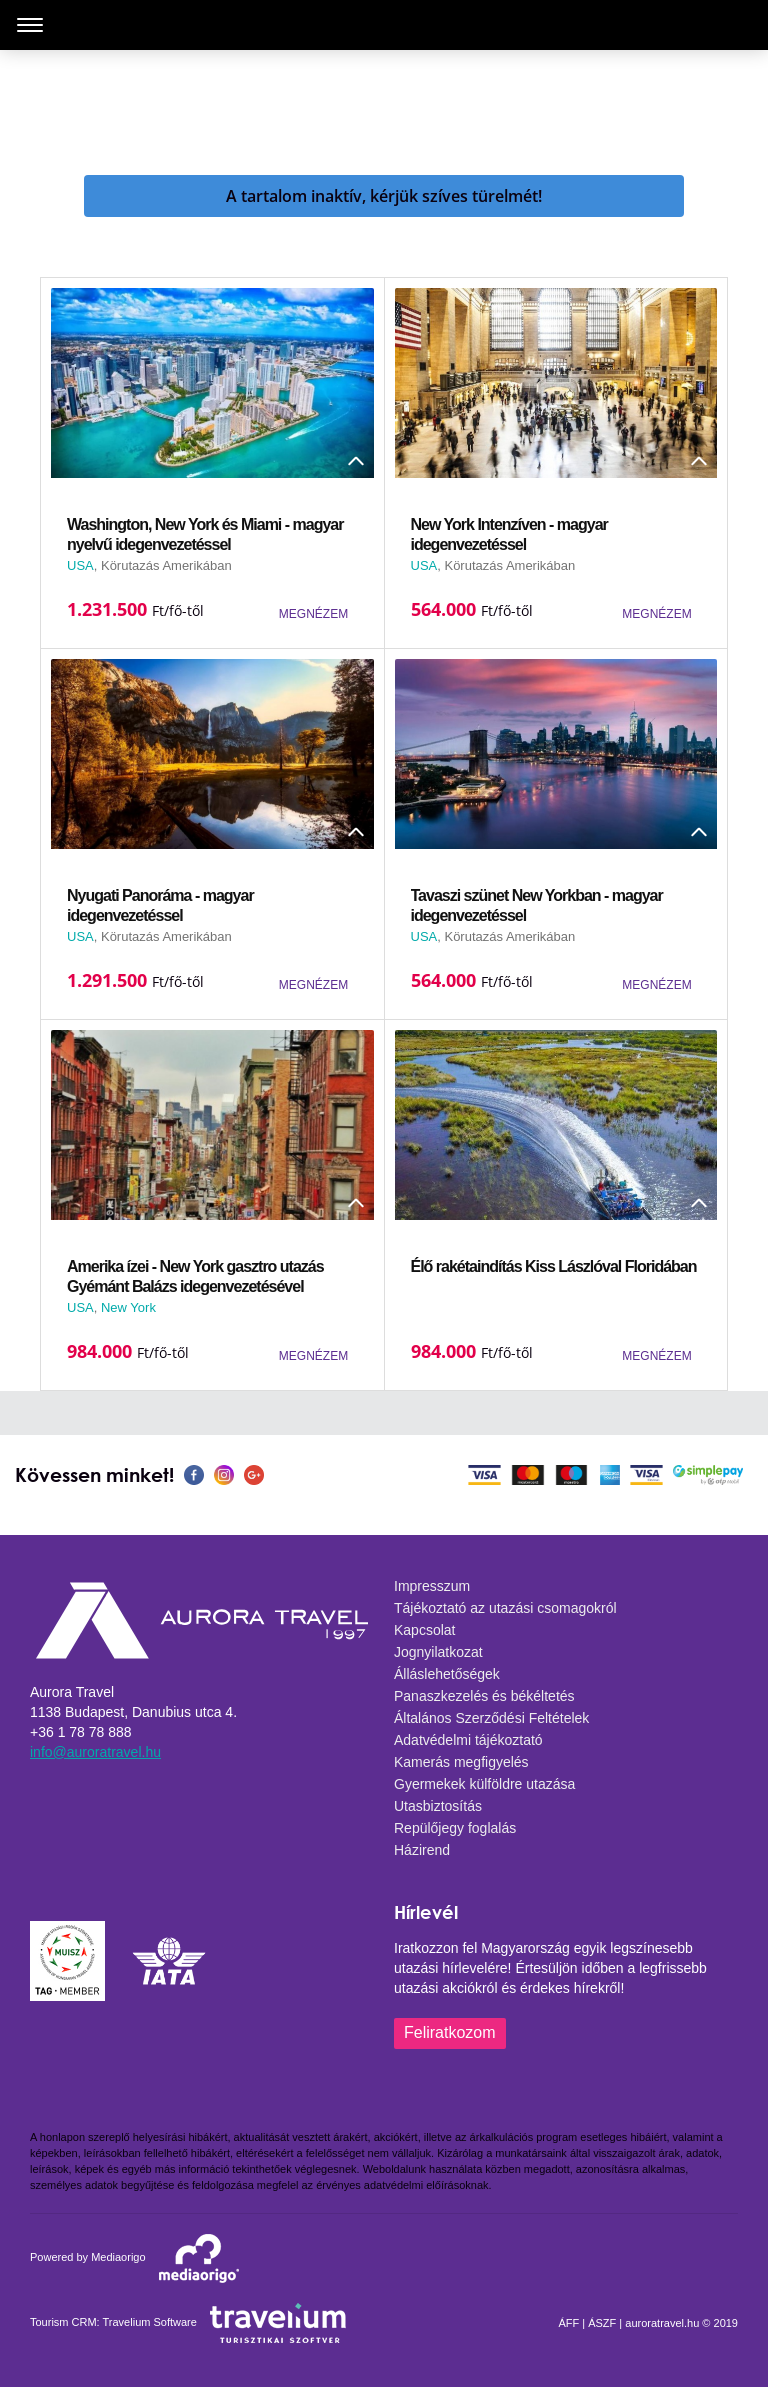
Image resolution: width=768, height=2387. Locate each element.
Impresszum (432, 1586)
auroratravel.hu (662, 2323)
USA (80, 565)
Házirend (422, 1850)
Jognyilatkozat (438, 1652)
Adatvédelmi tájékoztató (468, 1740)
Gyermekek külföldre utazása (484, 1784)
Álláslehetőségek (447, 1674)
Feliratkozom (450, 2032)
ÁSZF (602, 2323)
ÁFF (568, 2323)
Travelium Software (150, 2322)
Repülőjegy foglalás (455, 1828)
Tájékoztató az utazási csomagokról (505, 1608)
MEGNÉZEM (313, 614)
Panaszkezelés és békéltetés (484, 1696)
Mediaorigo (118, 2257)
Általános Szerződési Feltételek (491, 1718)
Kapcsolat (424, 1630)
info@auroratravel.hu (95, 1752)
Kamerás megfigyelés (461, 1762)
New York (128, 1307)
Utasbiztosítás (438, 1806)
